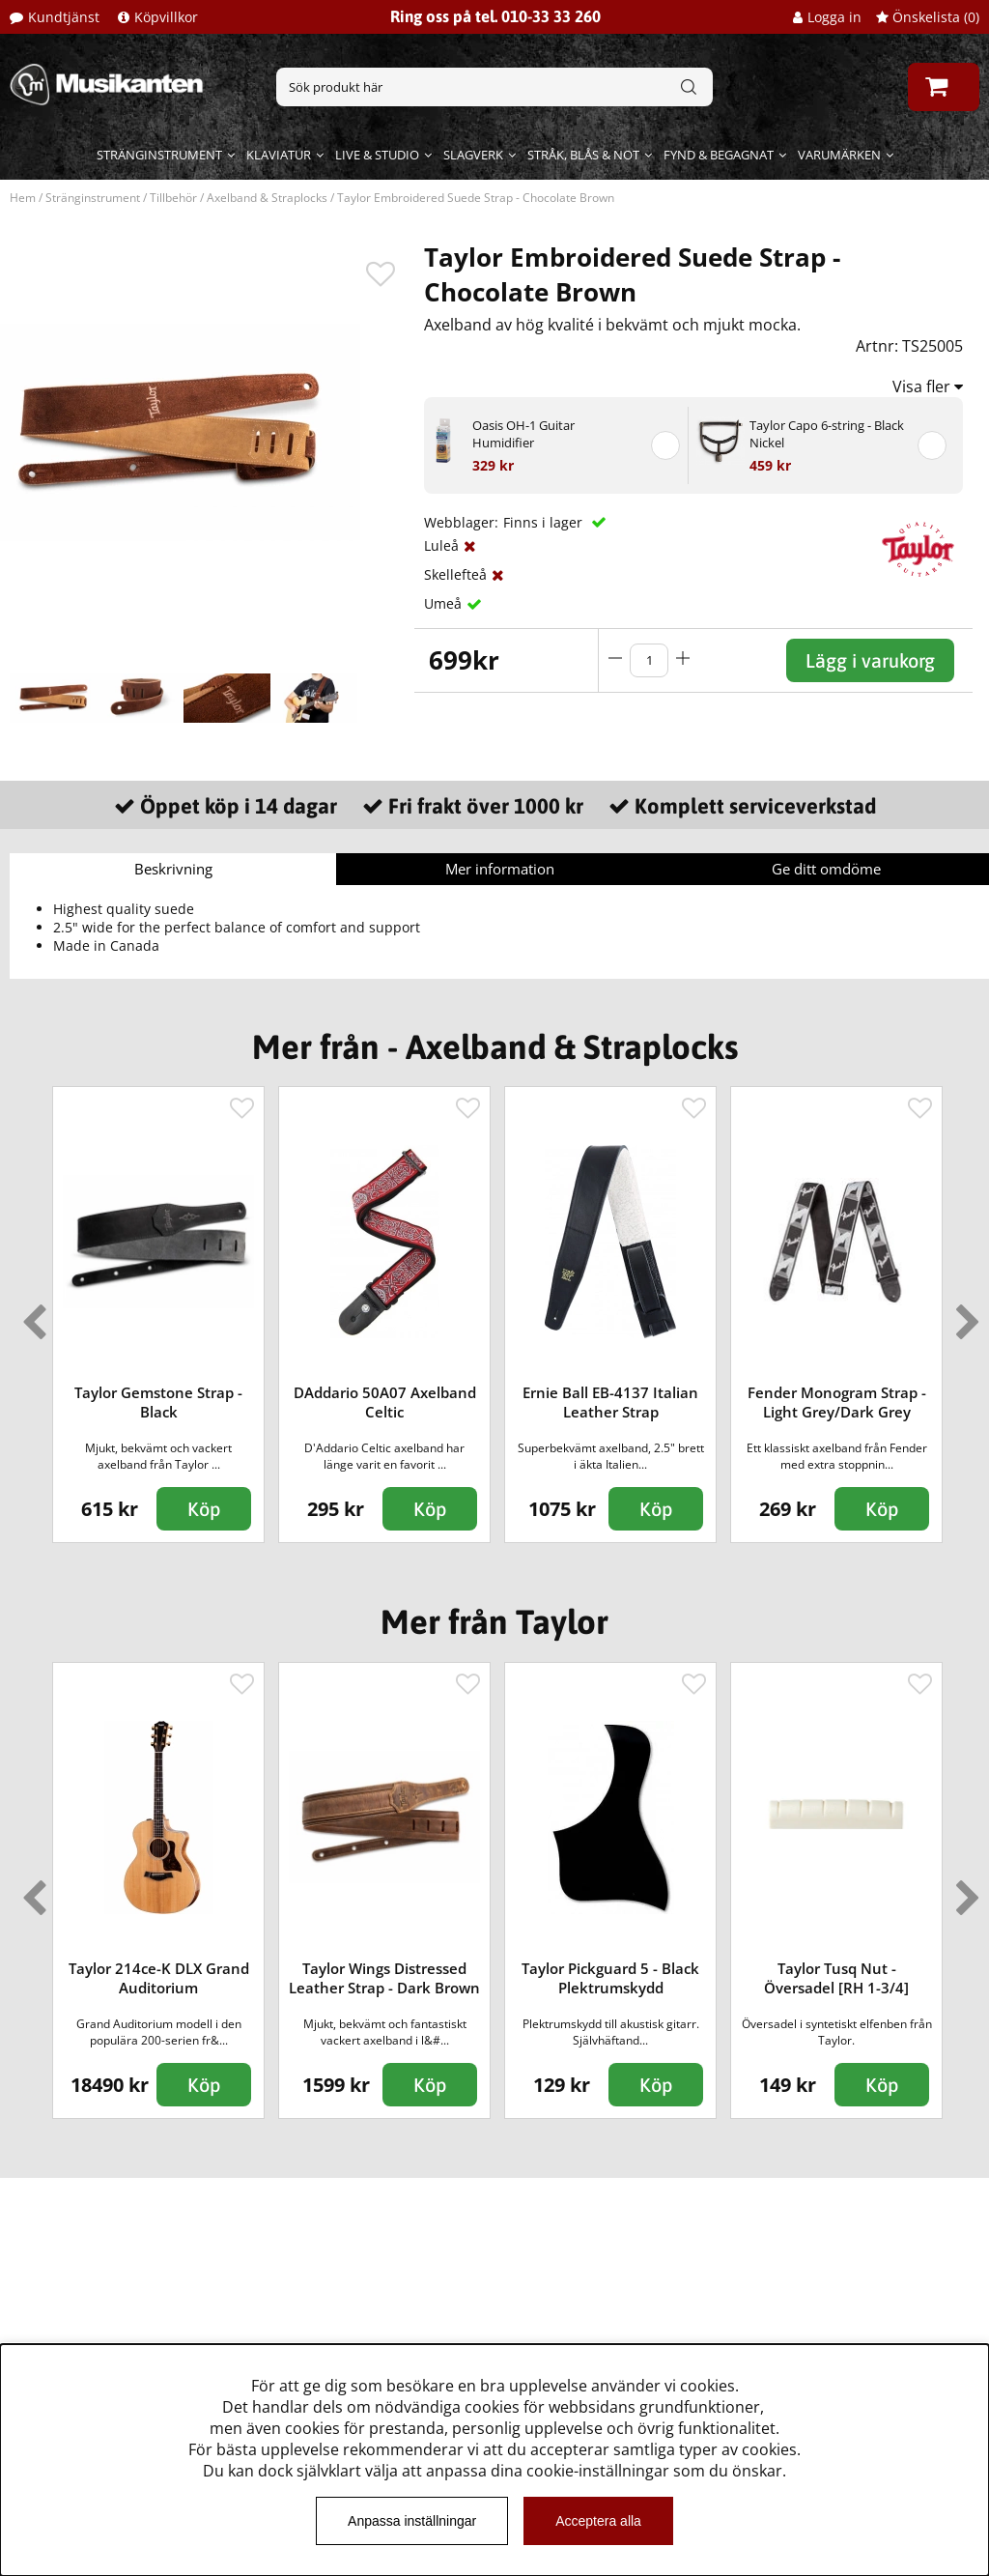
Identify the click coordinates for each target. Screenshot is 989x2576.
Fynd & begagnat (719, 154)
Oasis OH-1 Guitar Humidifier (523, 433)
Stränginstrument (159, 154)
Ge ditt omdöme (826, 868)
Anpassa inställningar (412, 2521)
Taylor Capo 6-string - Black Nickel (826, 433)
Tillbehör (173, 197)
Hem (23, 197)
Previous (30, 1314)
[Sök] (494, 87)
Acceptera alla (598, 2521)
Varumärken (839, 154)
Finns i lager (544, 522)
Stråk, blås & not (583, 154)
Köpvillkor (166, 17)
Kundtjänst (63, 17)
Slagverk (473, 154)
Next (964, 1314)
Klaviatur (278, 154)
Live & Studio (377, 154)
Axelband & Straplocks (267, 197)
